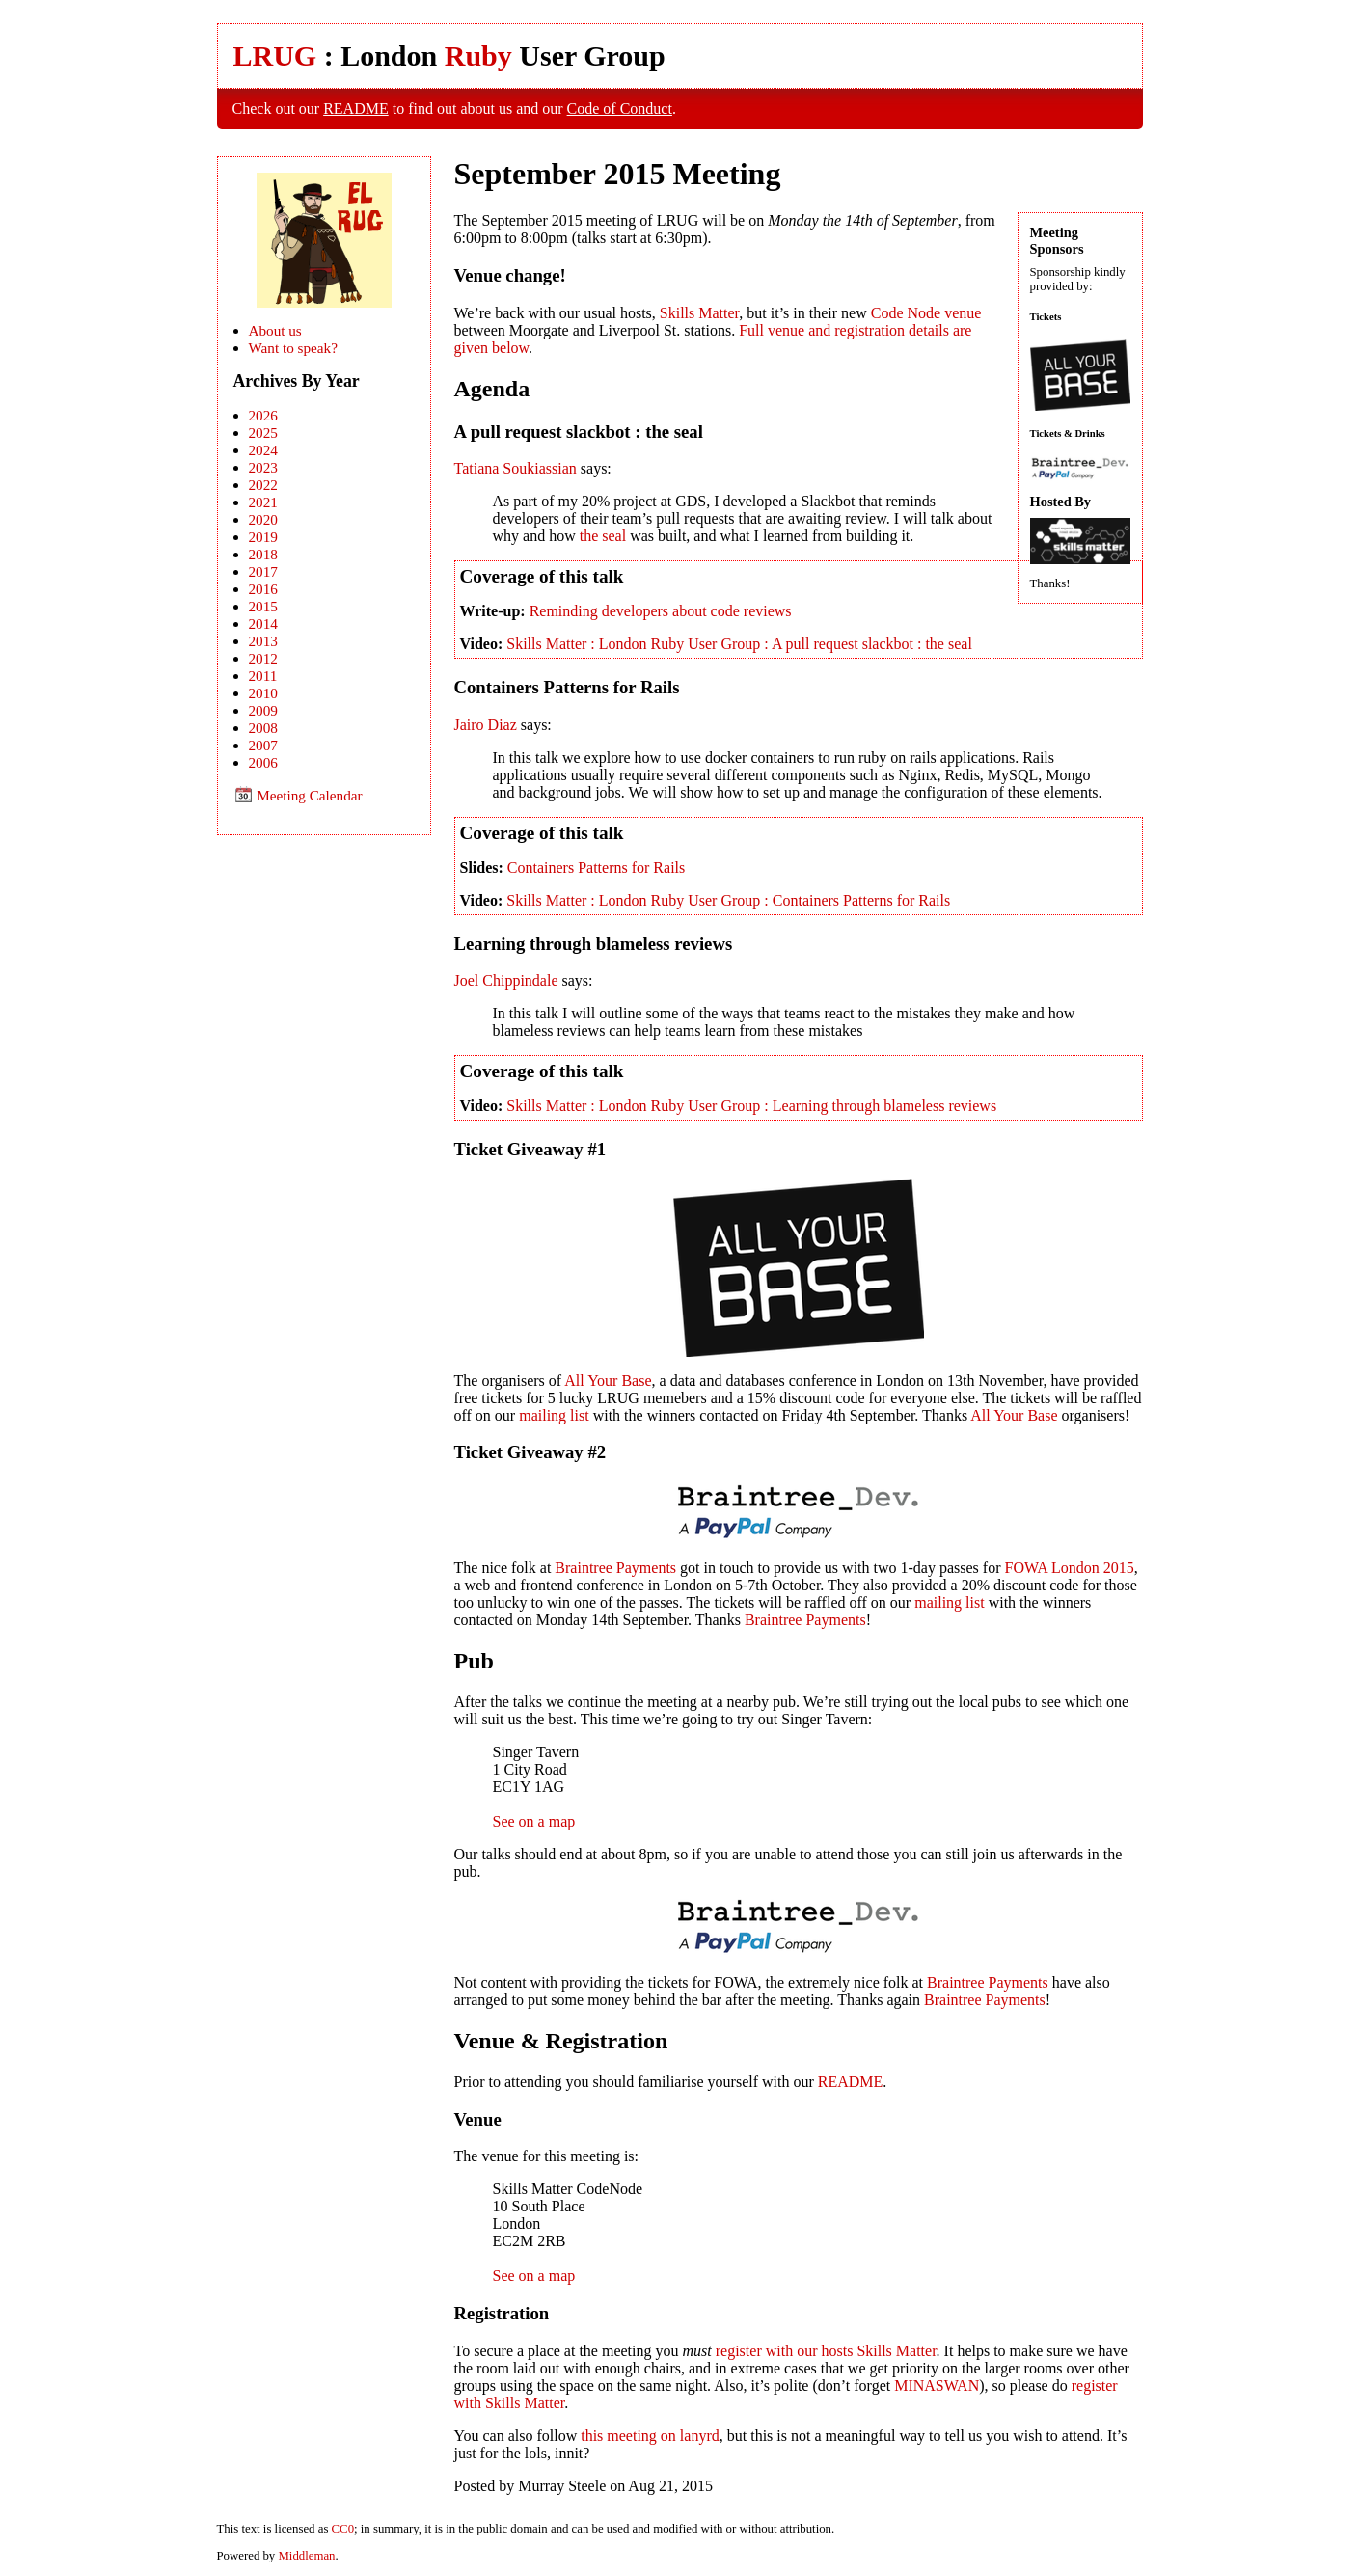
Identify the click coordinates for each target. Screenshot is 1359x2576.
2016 (263, 589)
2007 (263, 745)
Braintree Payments (615, 1567)
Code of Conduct (619, 108)
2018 (263, 554)
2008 (263, 727)
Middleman (306, 2555)
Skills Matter (699, 313)
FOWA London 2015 (1069, 1567)
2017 (263, 571)
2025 (263, 432)
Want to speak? (293, 347)
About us (275, 330)
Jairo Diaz (485, 725)
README (356, 108)
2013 (263, 641)
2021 (263, 502)
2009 (263, 710)
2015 (263, 606)
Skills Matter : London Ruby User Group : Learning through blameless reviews (751, 1106)
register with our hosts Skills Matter (826, 2351)
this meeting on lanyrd (650, 2435)
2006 (263, 762)
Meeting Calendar (298, 795)
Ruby (478, 55)
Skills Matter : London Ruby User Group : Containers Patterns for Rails (728, 900)
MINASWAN (936, 2385)
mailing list (553, 1415)
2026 (263, 415)
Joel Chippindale (506, 980)
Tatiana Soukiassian (515, 468)
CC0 (343, 2528)
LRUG (275, 55)
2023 (263, 467)
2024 (263, 450)
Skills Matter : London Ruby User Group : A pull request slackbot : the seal (739, 644)
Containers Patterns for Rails (596, 867)
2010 (263, 693)
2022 (263, 484)
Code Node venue (926, 313)
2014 (263, 623)
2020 (263, 519)
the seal (603, 536)
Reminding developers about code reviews (661, 611)
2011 (263, 675)
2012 (263, 658)
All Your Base (607, 1380)
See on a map (534, 1821)
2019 (263, 537)
